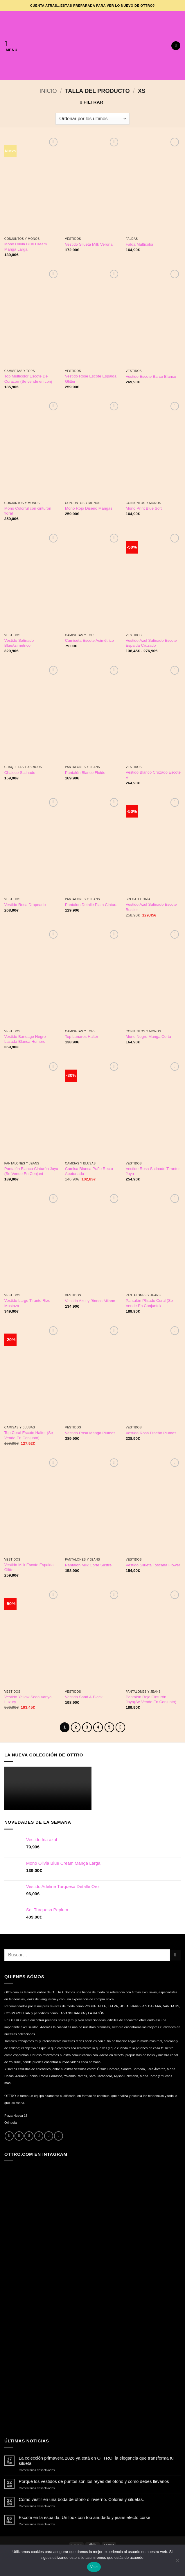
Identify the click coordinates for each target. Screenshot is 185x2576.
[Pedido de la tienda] (92, 119)
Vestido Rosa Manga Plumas (90, 1433)
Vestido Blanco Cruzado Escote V (153, 775)
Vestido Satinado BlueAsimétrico (19, 643)
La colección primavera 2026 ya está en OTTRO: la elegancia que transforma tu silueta (96, 2460)
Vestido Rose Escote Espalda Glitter (90, 379)
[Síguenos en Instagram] (19, 2135)
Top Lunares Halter (81, 1036)
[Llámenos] (48, 2135)
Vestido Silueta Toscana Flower (153, 1565)
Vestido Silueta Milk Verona (89, 244)
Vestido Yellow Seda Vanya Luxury (28, 1699)
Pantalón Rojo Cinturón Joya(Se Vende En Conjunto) (151, 1699)
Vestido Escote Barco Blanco (151, 376)
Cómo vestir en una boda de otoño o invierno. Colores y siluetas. (81, 2498)
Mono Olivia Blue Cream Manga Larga (25, 246)
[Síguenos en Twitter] (28, 2135)
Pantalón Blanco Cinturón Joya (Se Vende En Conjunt (31, 1171)
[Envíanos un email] (38, 2135)
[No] (177, 2562)
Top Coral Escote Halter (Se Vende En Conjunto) (28, 1435)
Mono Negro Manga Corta (148, 1036)
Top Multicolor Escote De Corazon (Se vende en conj (28, 379)
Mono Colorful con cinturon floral (27, 511)
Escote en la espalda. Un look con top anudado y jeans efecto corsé (84, 2516)
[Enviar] (175, 1954)
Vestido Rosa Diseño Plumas (151, 1433)
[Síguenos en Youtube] (58, 2135)
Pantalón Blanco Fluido (85, 772)
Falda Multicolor (139, 244)
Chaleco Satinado (19, 772)
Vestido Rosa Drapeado (25, 905)
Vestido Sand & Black (84, 1697)
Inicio (48, 91)
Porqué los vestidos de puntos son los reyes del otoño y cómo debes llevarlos (94, 2481)
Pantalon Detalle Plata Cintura (91, 905)
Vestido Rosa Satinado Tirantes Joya (153, 1171)
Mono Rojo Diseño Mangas (88, 508)
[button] (10, 46)
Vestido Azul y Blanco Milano (90, 1301)
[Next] (119, 1727)
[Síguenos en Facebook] (9, 2135)
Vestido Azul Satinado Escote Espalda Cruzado (151, 643)
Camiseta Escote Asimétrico (89, 640)
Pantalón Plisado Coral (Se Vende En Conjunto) (149, 1303)
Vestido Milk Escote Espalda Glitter (29, 1567)
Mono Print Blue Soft (144, 508)
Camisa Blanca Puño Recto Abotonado (89, 1171)
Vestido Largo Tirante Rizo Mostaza (27, 1303)
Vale (94, 2567)
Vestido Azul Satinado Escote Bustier (151, 907)
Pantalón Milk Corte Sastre (88, 1565)
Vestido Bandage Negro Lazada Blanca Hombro (25, 1039)
